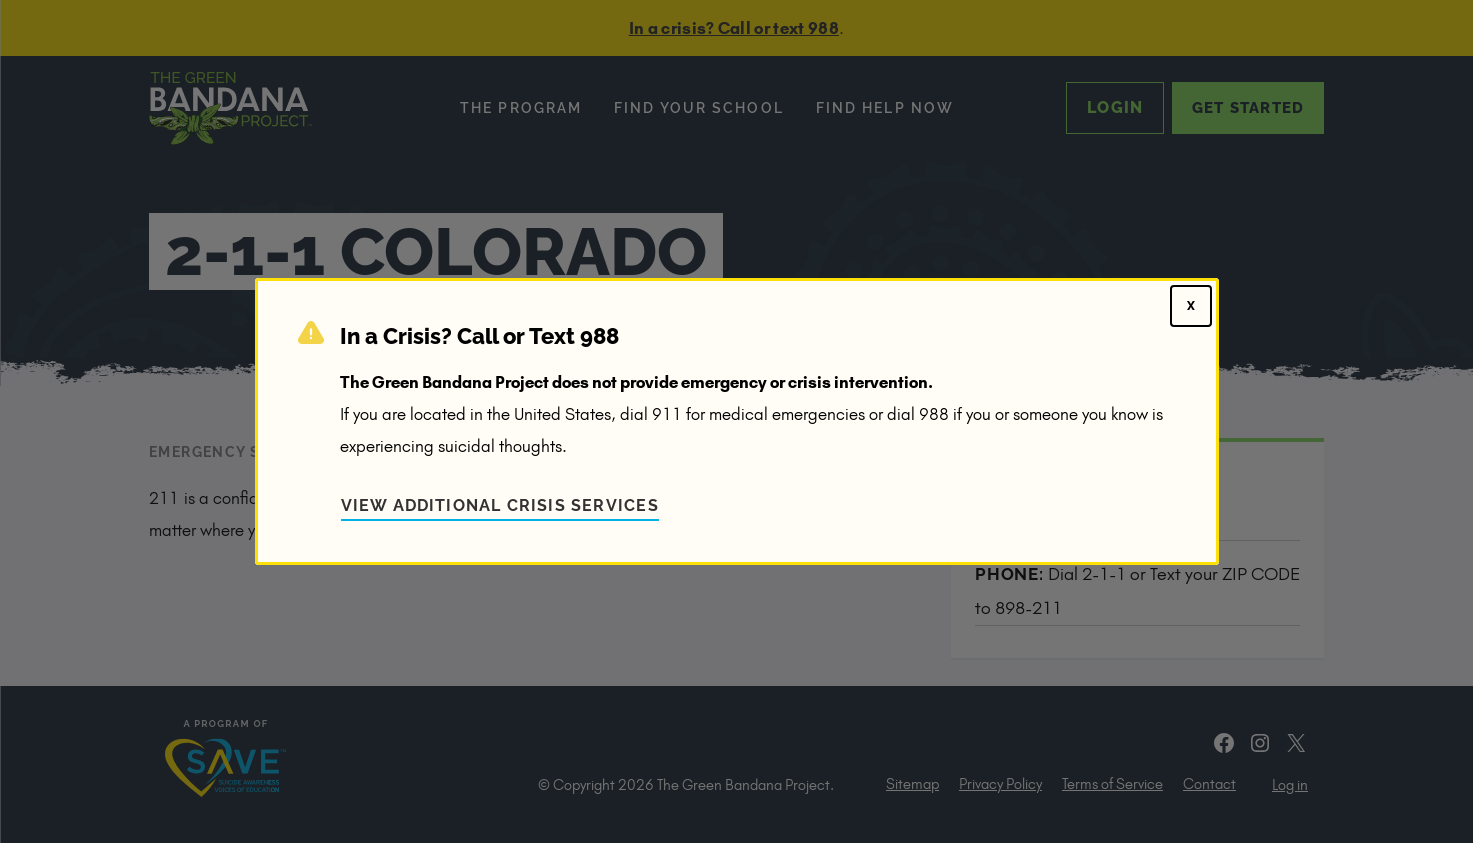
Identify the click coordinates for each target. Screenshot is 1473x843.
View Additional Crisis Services (500, 505)
